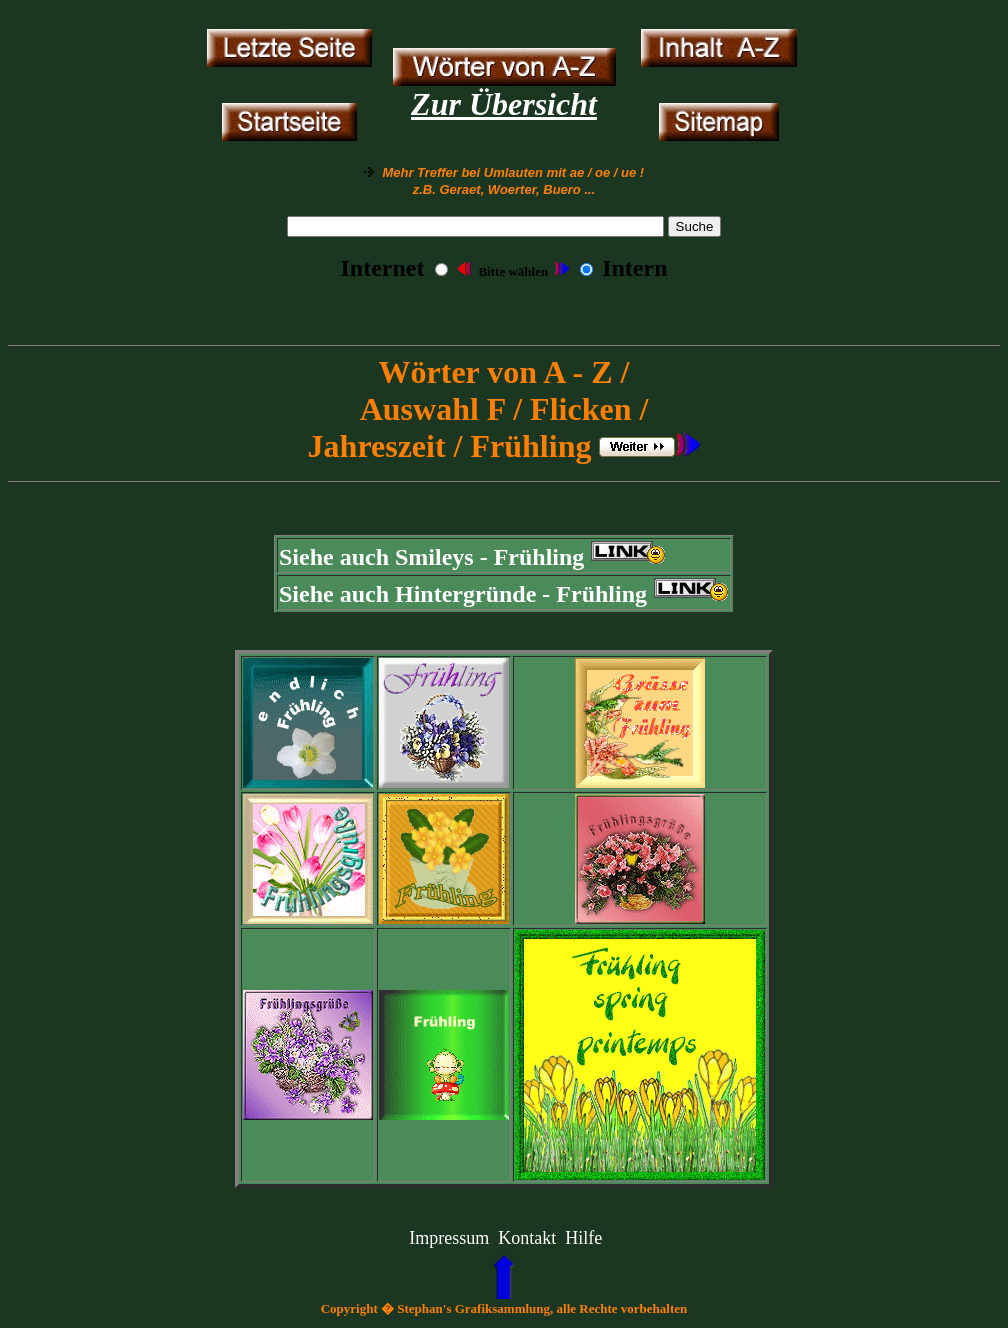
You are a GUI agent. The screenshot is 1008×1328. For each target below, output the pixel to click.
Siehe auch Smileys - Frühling (431, 557)
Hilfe (583, 1238)
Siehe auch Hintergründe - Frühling (463, 594)
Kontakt (527, 1238)
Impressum (449, 1238)
